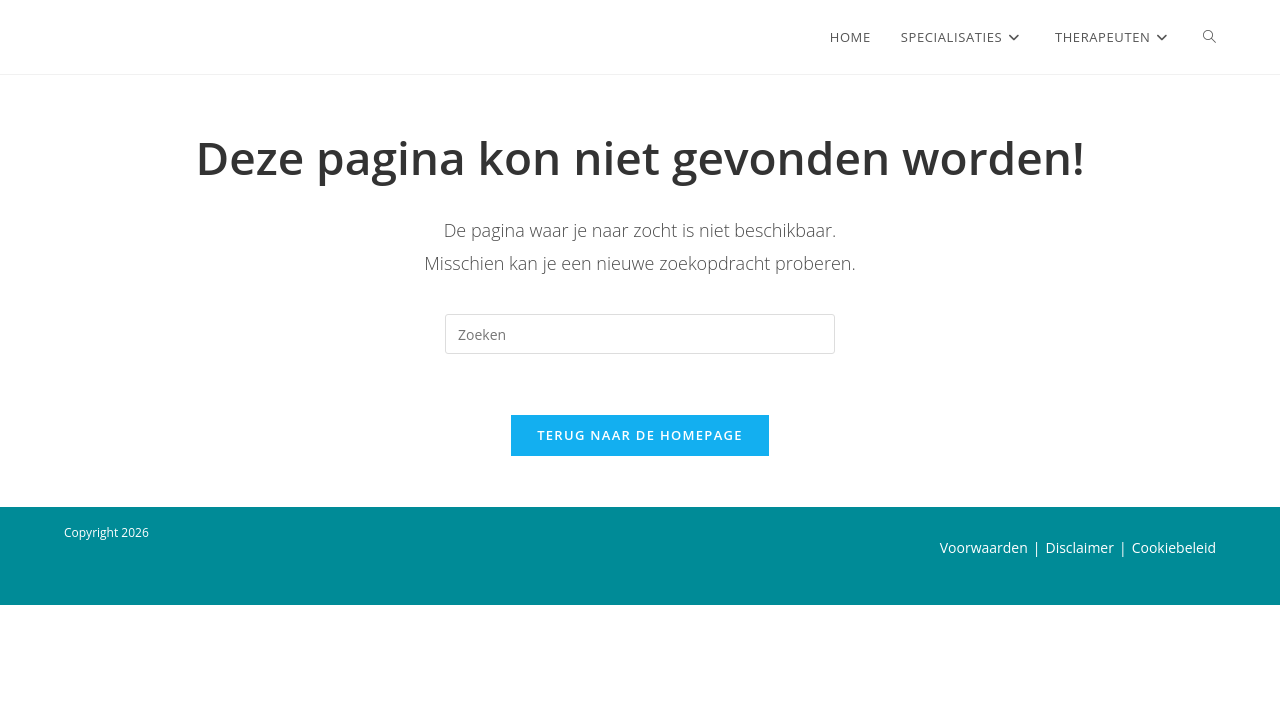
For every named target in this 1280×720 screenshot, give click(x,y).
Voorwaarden (984, 662)
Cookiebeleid (1174, 662)
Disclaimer (1079, 662)
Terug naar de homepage (640, 435)
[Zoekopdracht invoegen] (640, 334)
